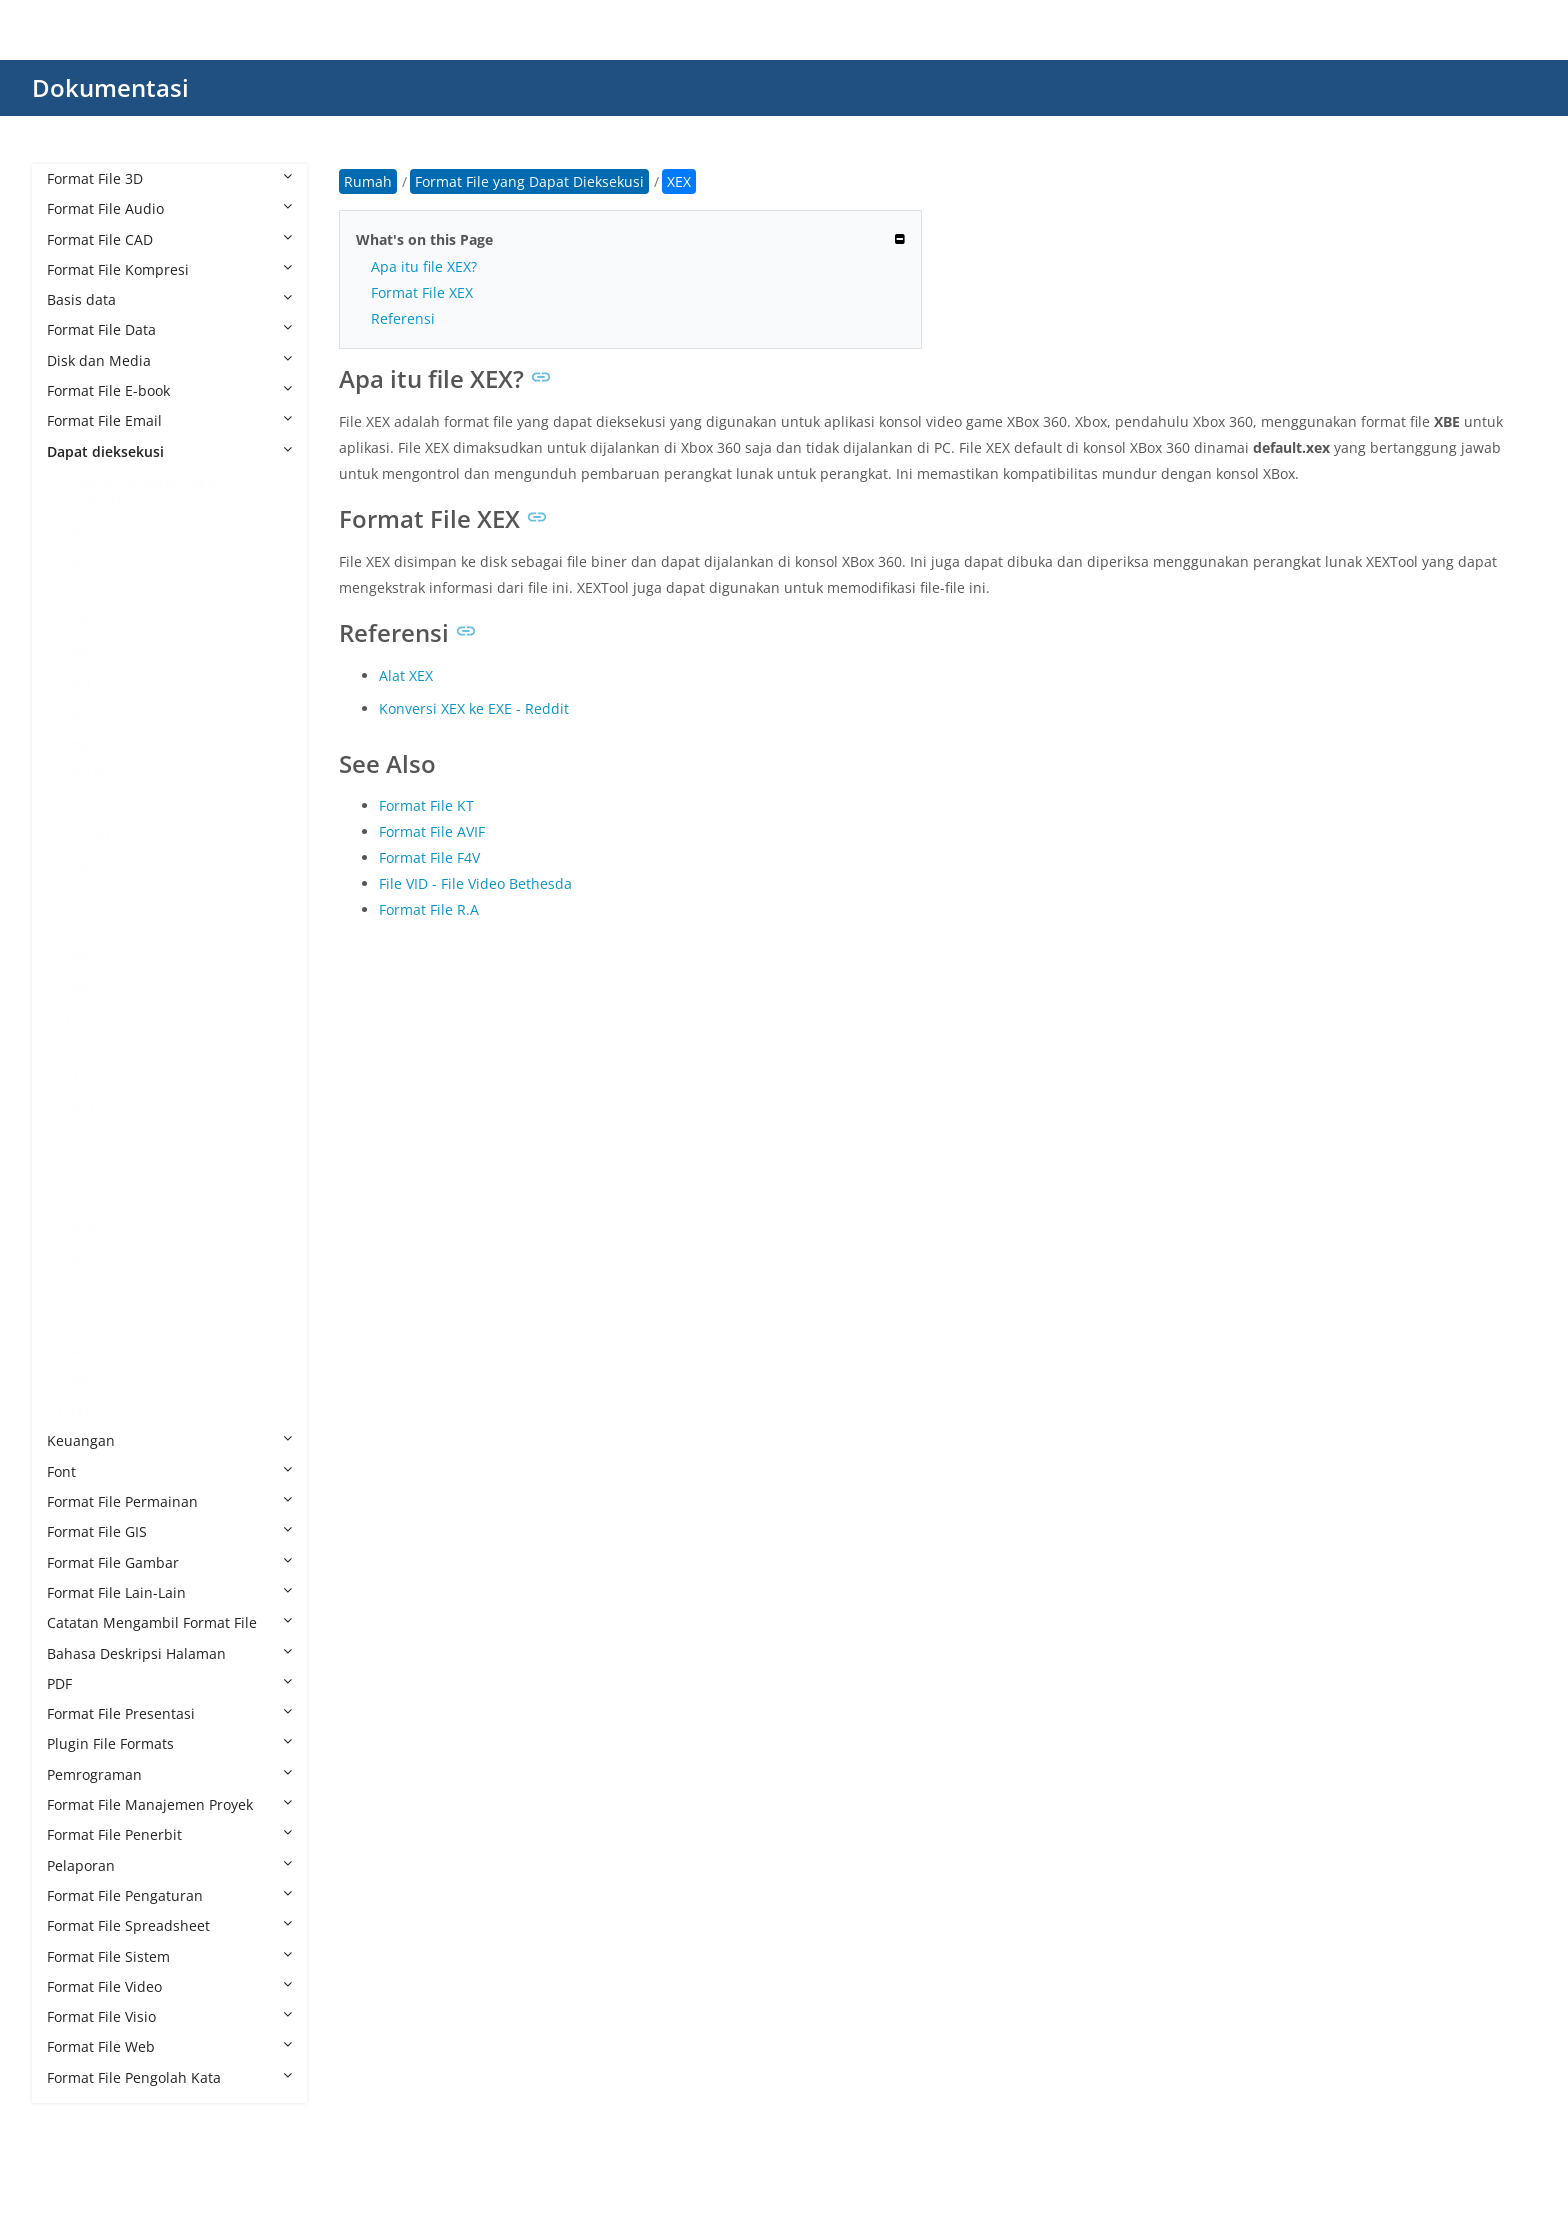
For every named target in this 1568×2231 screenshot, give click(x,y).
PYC (79, 1168)
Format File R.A (429, 909)
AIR (78, 622)
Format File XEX (422, 292)
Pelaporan (169, 1865)
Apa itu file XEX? (424, 266)
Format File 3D (169, 178)
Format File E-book (169, 390)
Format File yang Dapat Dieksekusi (144, 491)
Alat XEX (406, 675)
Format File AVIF (432, 831)
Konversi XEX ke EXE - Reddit (474, 708)
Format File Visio (169, 2016)
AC (76, 562)
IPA (77, 986)
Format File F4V (429, 857)
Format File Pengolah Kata (169, 2077)
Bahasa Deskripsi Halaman (169, 1653)
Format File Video (169, 1986)
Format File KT (426, 805)
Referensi (403, 318)
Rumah (368, 181)
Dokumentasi (110, 87)
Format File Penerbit (169, 1834)
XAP (79, 1350)
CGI (78, 804)
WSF (81, 1289)
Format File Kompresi (169, 269)
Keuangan (169, 1440)
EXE (79, 956)
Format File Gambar (169, 1562)
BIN (79, 713)
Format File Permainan (169, 1501)
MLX (81, 1047)
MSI (79, 1077)
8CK (80, 532)
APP (79, 653)
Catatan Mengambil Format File (169, 1622)
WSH (82, 1319)
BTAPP (88, 774)
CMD (83, 865)
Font (169, 1471)
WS (77, 1259)
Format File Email (169, 420)
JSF (76, 1016)
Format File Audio (169, 208)
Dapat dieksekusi (169, 451)
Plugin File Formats (169, 1743)
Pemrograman (169, 1774)
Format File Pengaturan (169, 1895)
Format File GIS (169, 1531)
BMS (82, 744)
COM (83, 895)
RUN (82, 1228)
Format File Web (169, 2046)
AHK (81, 592)
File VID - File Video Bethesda (475, 883)
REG (80, 1198)
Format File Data (169, 329)
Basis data (169, 299)
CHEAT (89, 835)
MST (81, 1107)
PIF (76, 1138)
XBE (79, 1380)
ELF (78, 925)
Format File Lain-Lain (169, 1592)
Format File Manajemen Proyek (169, 1804)
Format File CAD (169, 239)
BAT (80, 683)
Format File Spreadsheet (169, 1925)
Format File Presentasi (169, 1713)
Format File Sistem (169, 1956)
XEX (80, 1410)
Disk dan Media (169, 360)
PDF (169, 1683)
